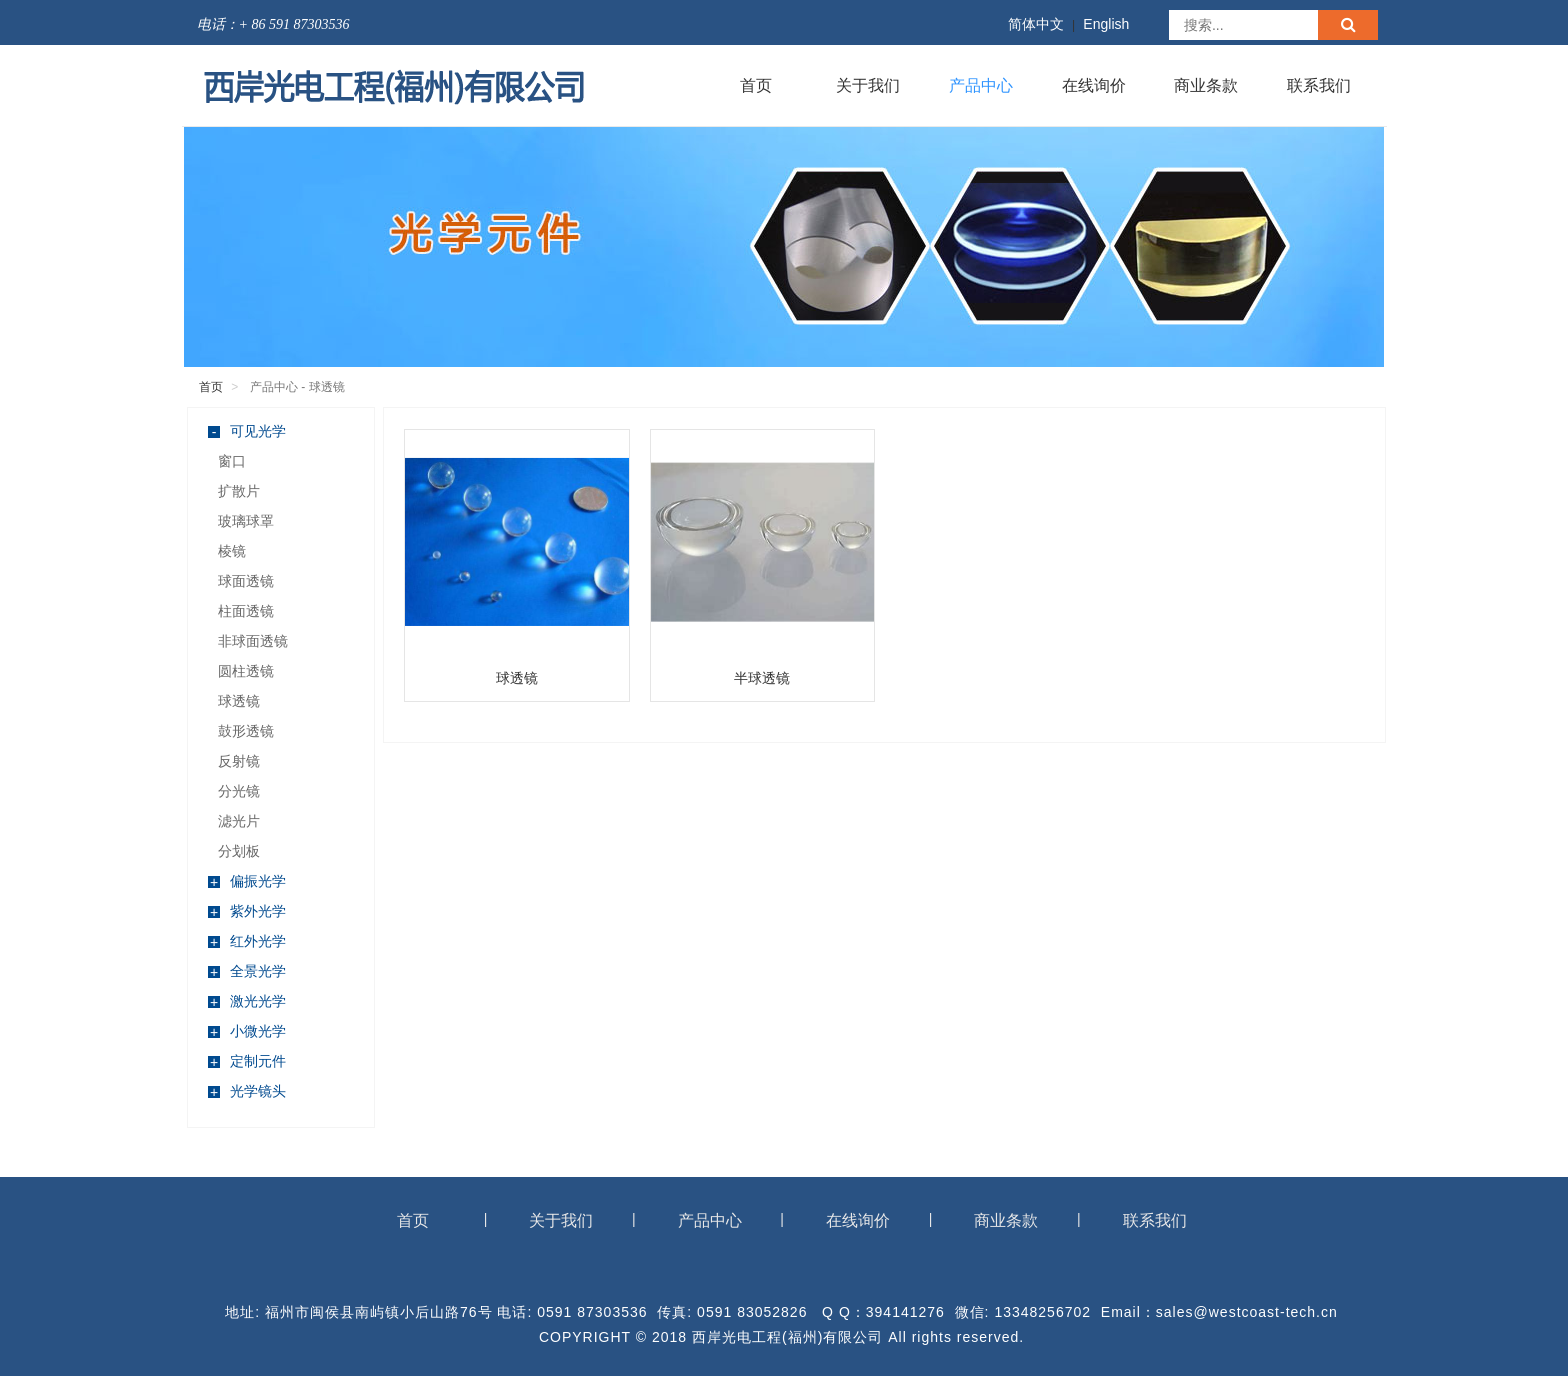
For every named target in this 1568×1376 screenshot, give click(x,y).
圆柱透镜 (246, 671)
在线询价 (1094, 85)
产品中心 (981, 85)
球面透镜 (246, 581)
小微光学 (247, 1031)
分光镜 (239, 791)
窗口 (232, 461)
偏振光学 (247, 881)
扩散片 (239, 491)
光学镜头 (247, 1091)
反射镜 (239, 761)
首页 (756, 85)
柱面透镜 (246, 611)
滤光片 (239, 821)
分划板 (239, 851)
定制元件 (247, 1061)
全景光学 (247, 971)
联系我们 (1319, 85)
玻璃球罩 (246, 521)
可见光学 (247, 431)
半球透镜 (762, 678)
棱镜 (232, 551)
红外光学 (247, 941)
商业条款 (1206, 85)
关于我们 (868, 85)
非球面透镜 (253, 641)
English (1106, 24)
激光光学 (247, 1001)
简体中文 (1036, 24)
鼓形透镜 (246, 731)
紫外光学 (247, 911)
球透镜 (239, 701)
